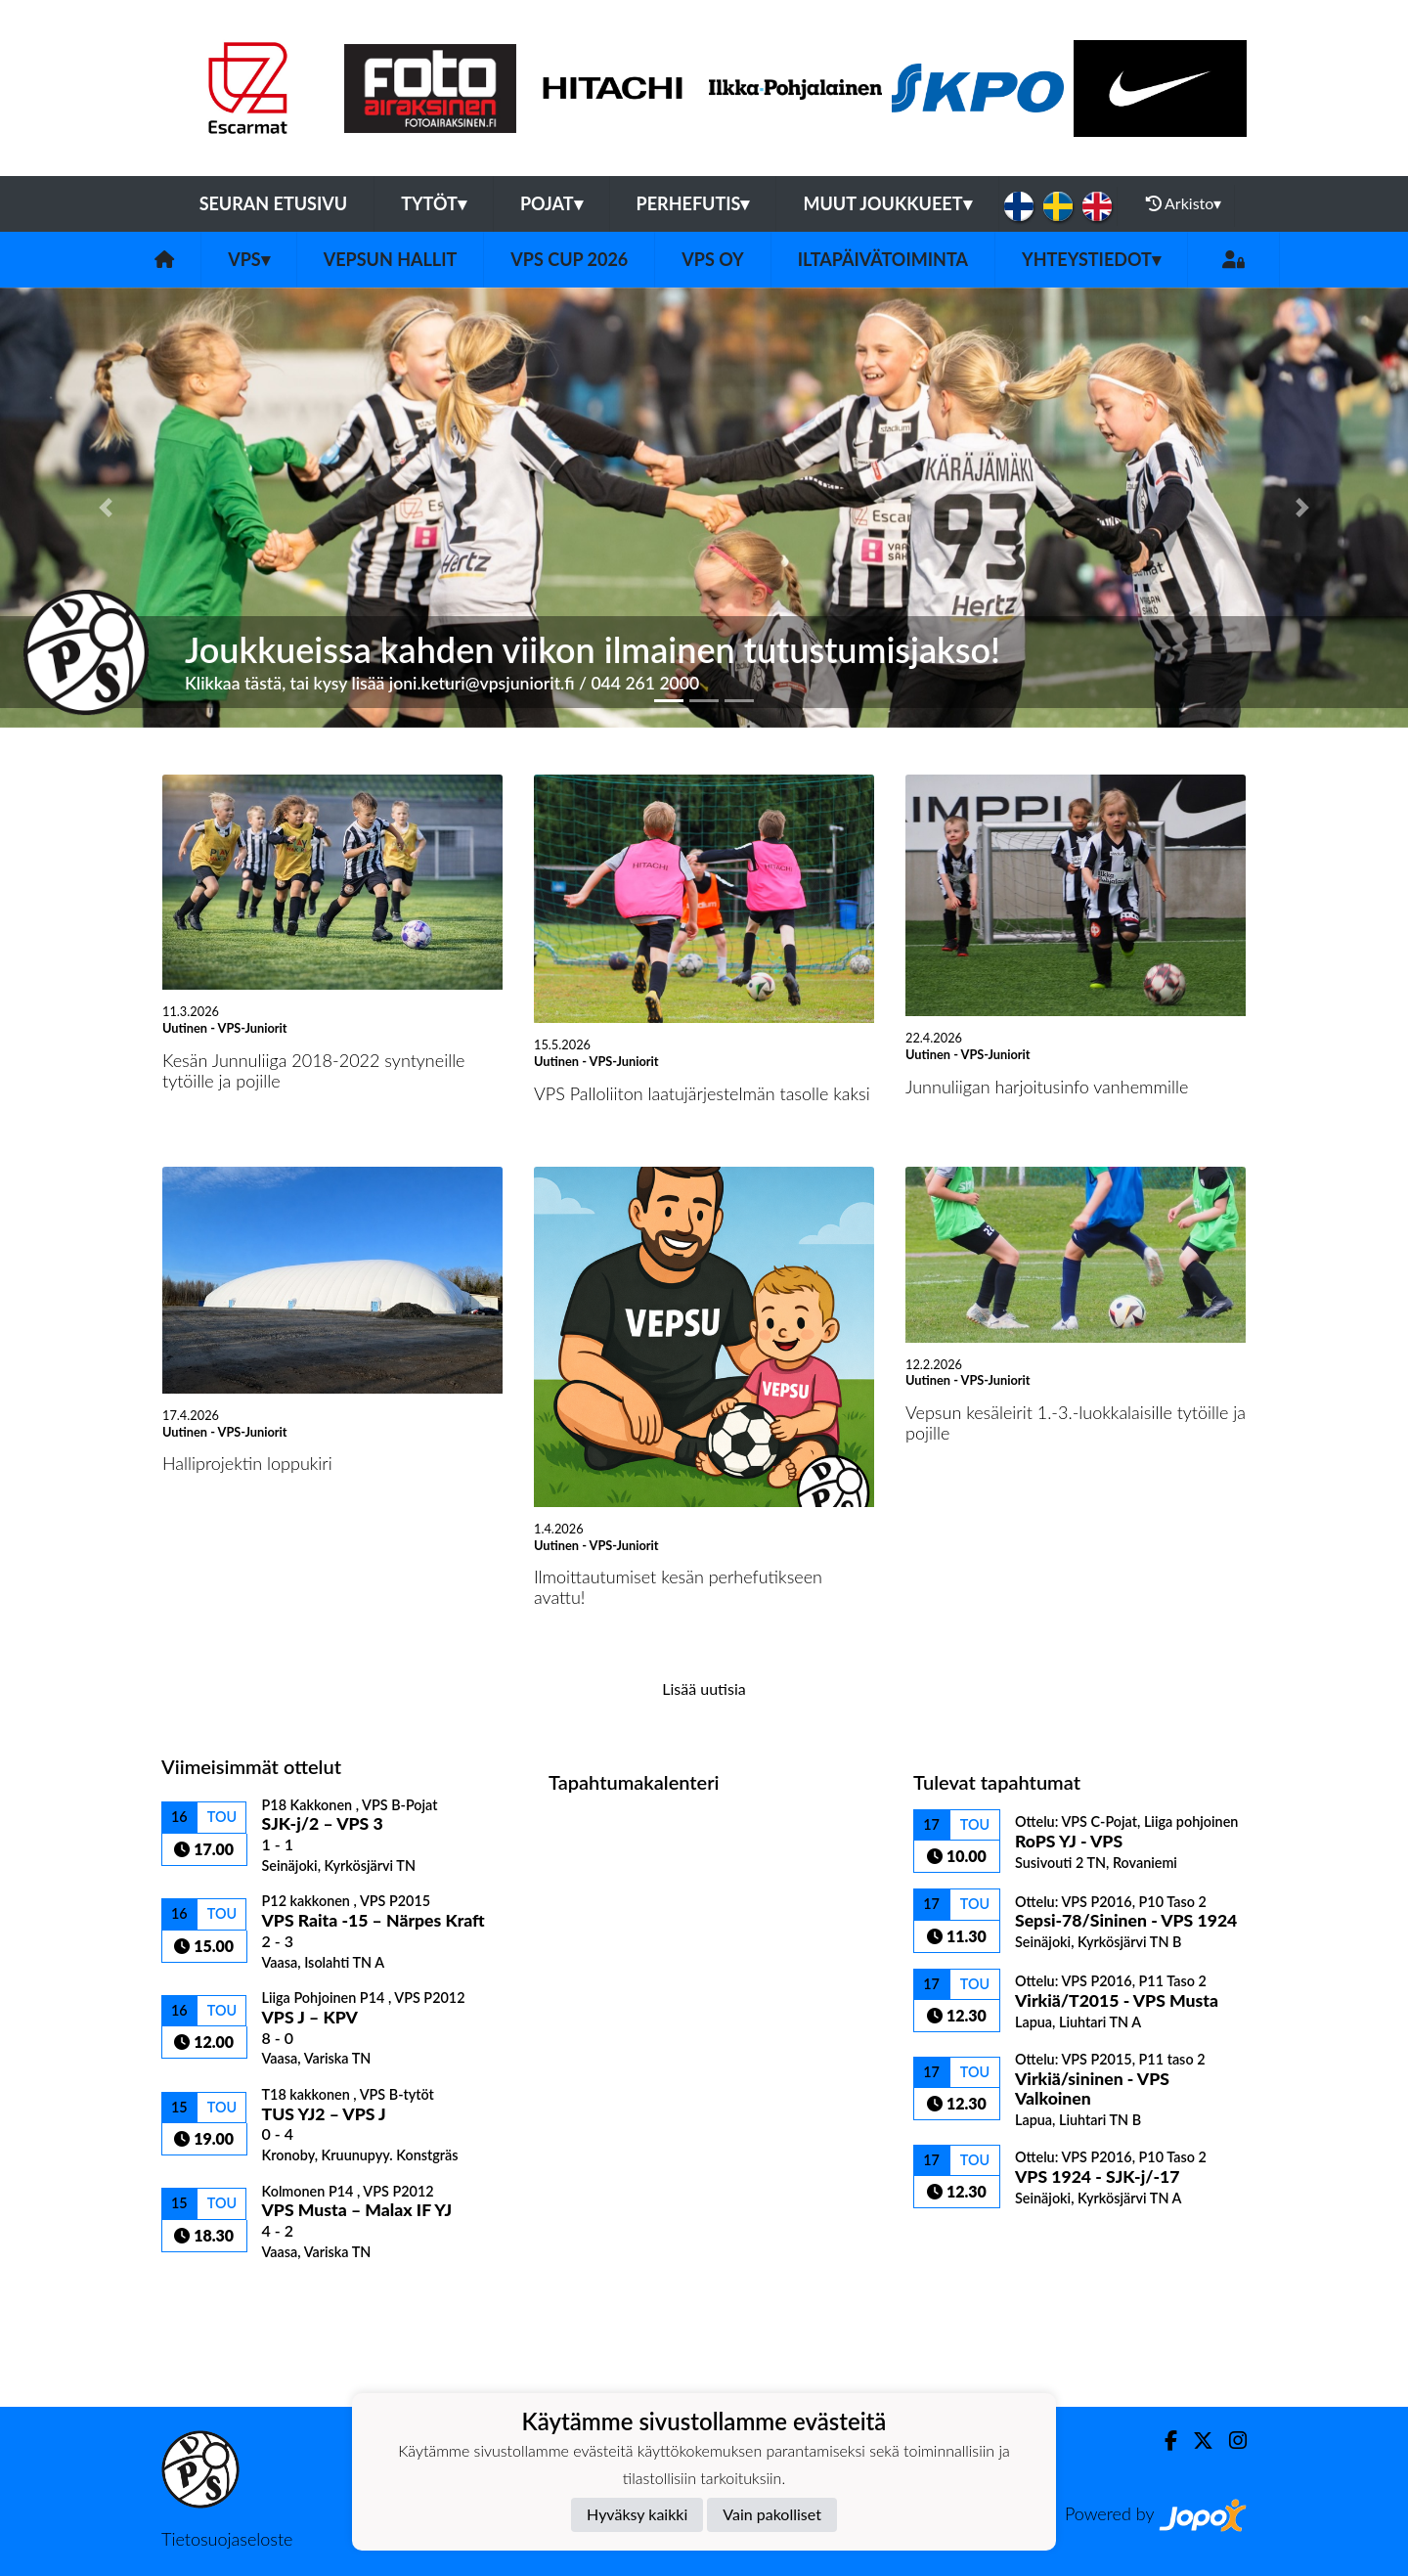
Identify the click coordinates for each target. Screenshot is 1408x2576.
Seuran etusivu (273, 203)
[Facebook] (1163, 2440)
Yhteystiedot (1091, 259)
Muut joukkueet (887, 203)
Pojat (551, 203)
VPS (249, 259)
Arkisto (1184, 203)
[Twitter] (1195, 2440)
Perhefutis (693, 203)
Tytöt (433, 203)
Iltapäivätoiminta (883, 259)
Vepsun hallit (391, 259)
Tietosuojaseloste (226, 2539)
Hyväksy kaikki (637, 2514)
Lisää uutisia (703, 1688)
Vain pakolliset (772, 2514)
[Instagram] (1230, 2440)
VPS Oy (712, 259)
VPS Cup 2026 (569, 259)
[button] (105, 508)
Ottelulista (209, 2294)
